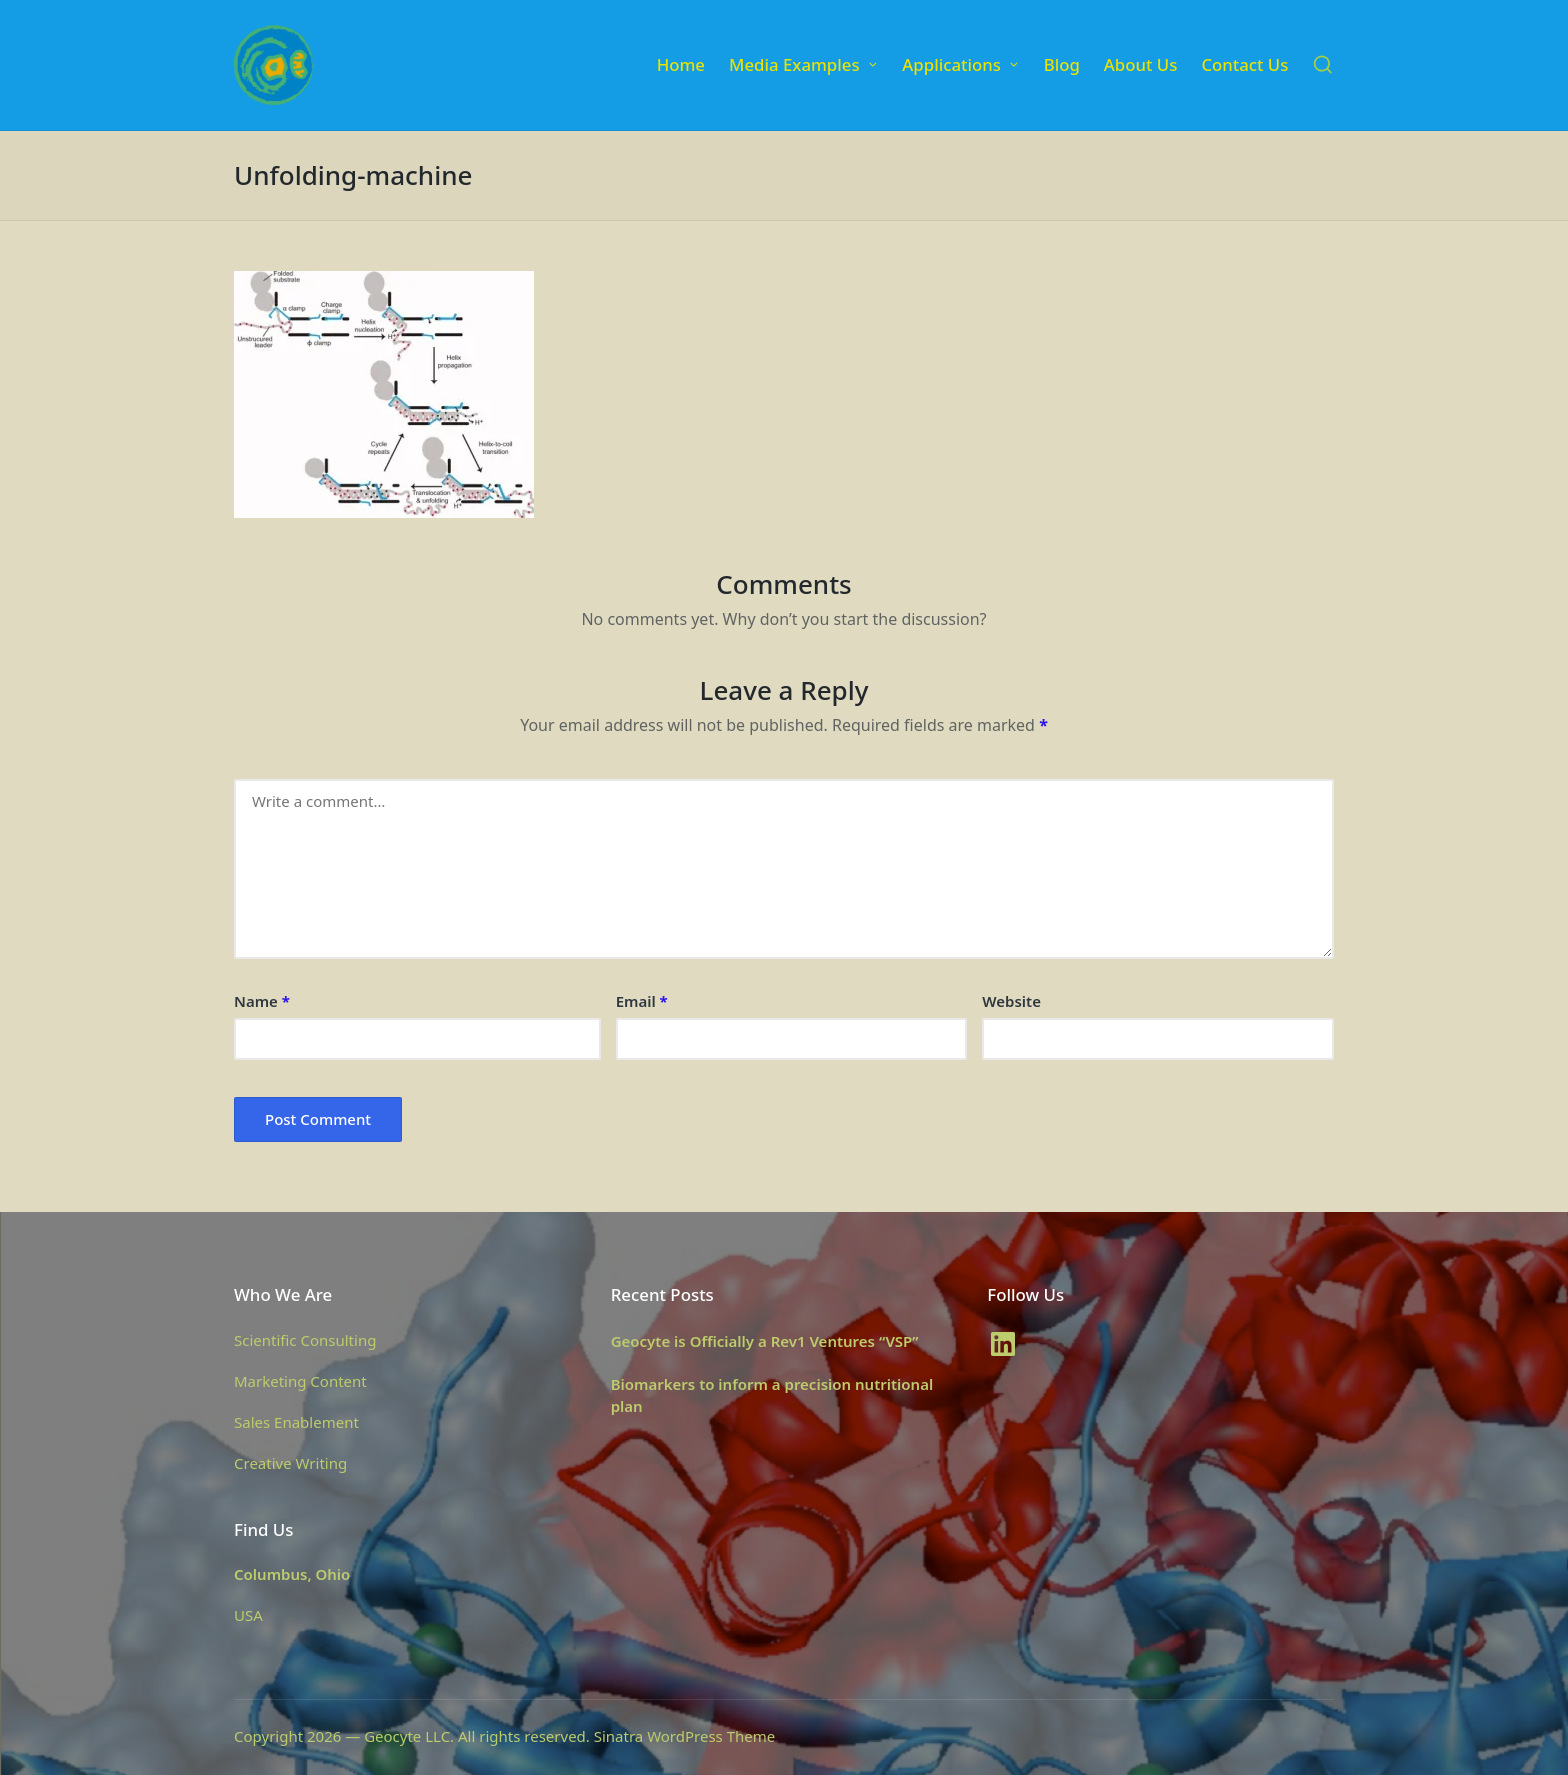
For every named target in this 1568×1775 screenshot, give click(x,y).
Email (642, 1001)
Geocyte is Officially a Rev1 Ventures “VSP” (765, 1341)
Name (262, 1001)
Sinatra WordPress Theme (685, 1736)
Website (1011, 1001)
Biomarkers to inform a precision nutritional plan (772, 1395)
